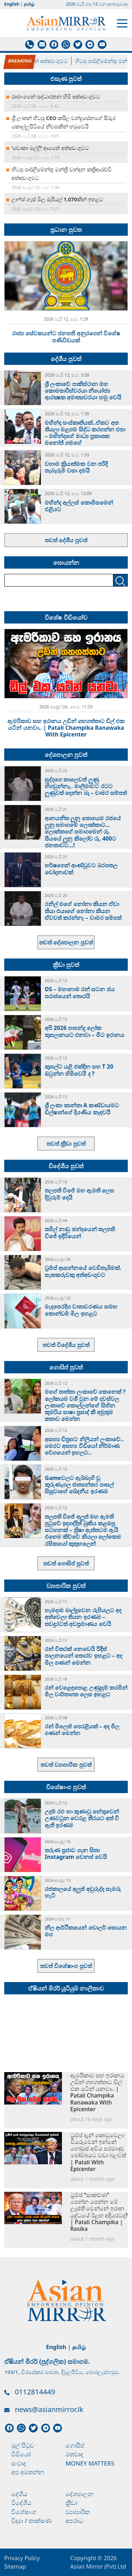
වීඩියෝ (21, 2454)
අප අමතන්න (27, 2472)
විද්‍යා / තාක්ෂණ (31, 2521)
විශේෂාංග (23, 2512)
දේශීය (19, 2494)
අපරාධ (74, 2521)
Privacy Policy (22, 2558)
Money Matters (89, 2463)
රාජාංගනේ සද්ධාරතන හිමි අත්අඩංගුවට (56, 96)
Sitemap (15, 2566)
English (11, 4)
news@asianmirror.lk (49, 2409)
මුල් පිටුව (22, 2445)
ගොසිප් (74, 2445)
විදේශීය (21, 2503)
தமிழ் (29, 4)
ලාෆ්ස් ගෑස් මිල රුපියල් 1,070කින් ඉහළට (57, 199)
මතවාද (74, 2454)
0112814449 (35, 2392)
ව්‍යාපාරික (77, 2512)
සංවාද (18, 2463)
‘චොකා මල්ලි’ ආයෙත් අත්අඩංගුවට (38, 60)
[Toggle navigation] (122, 23)
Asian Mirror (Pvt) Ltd (98, 2566)
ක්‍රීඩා (71, 2503)
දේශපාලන (79, 2494)
